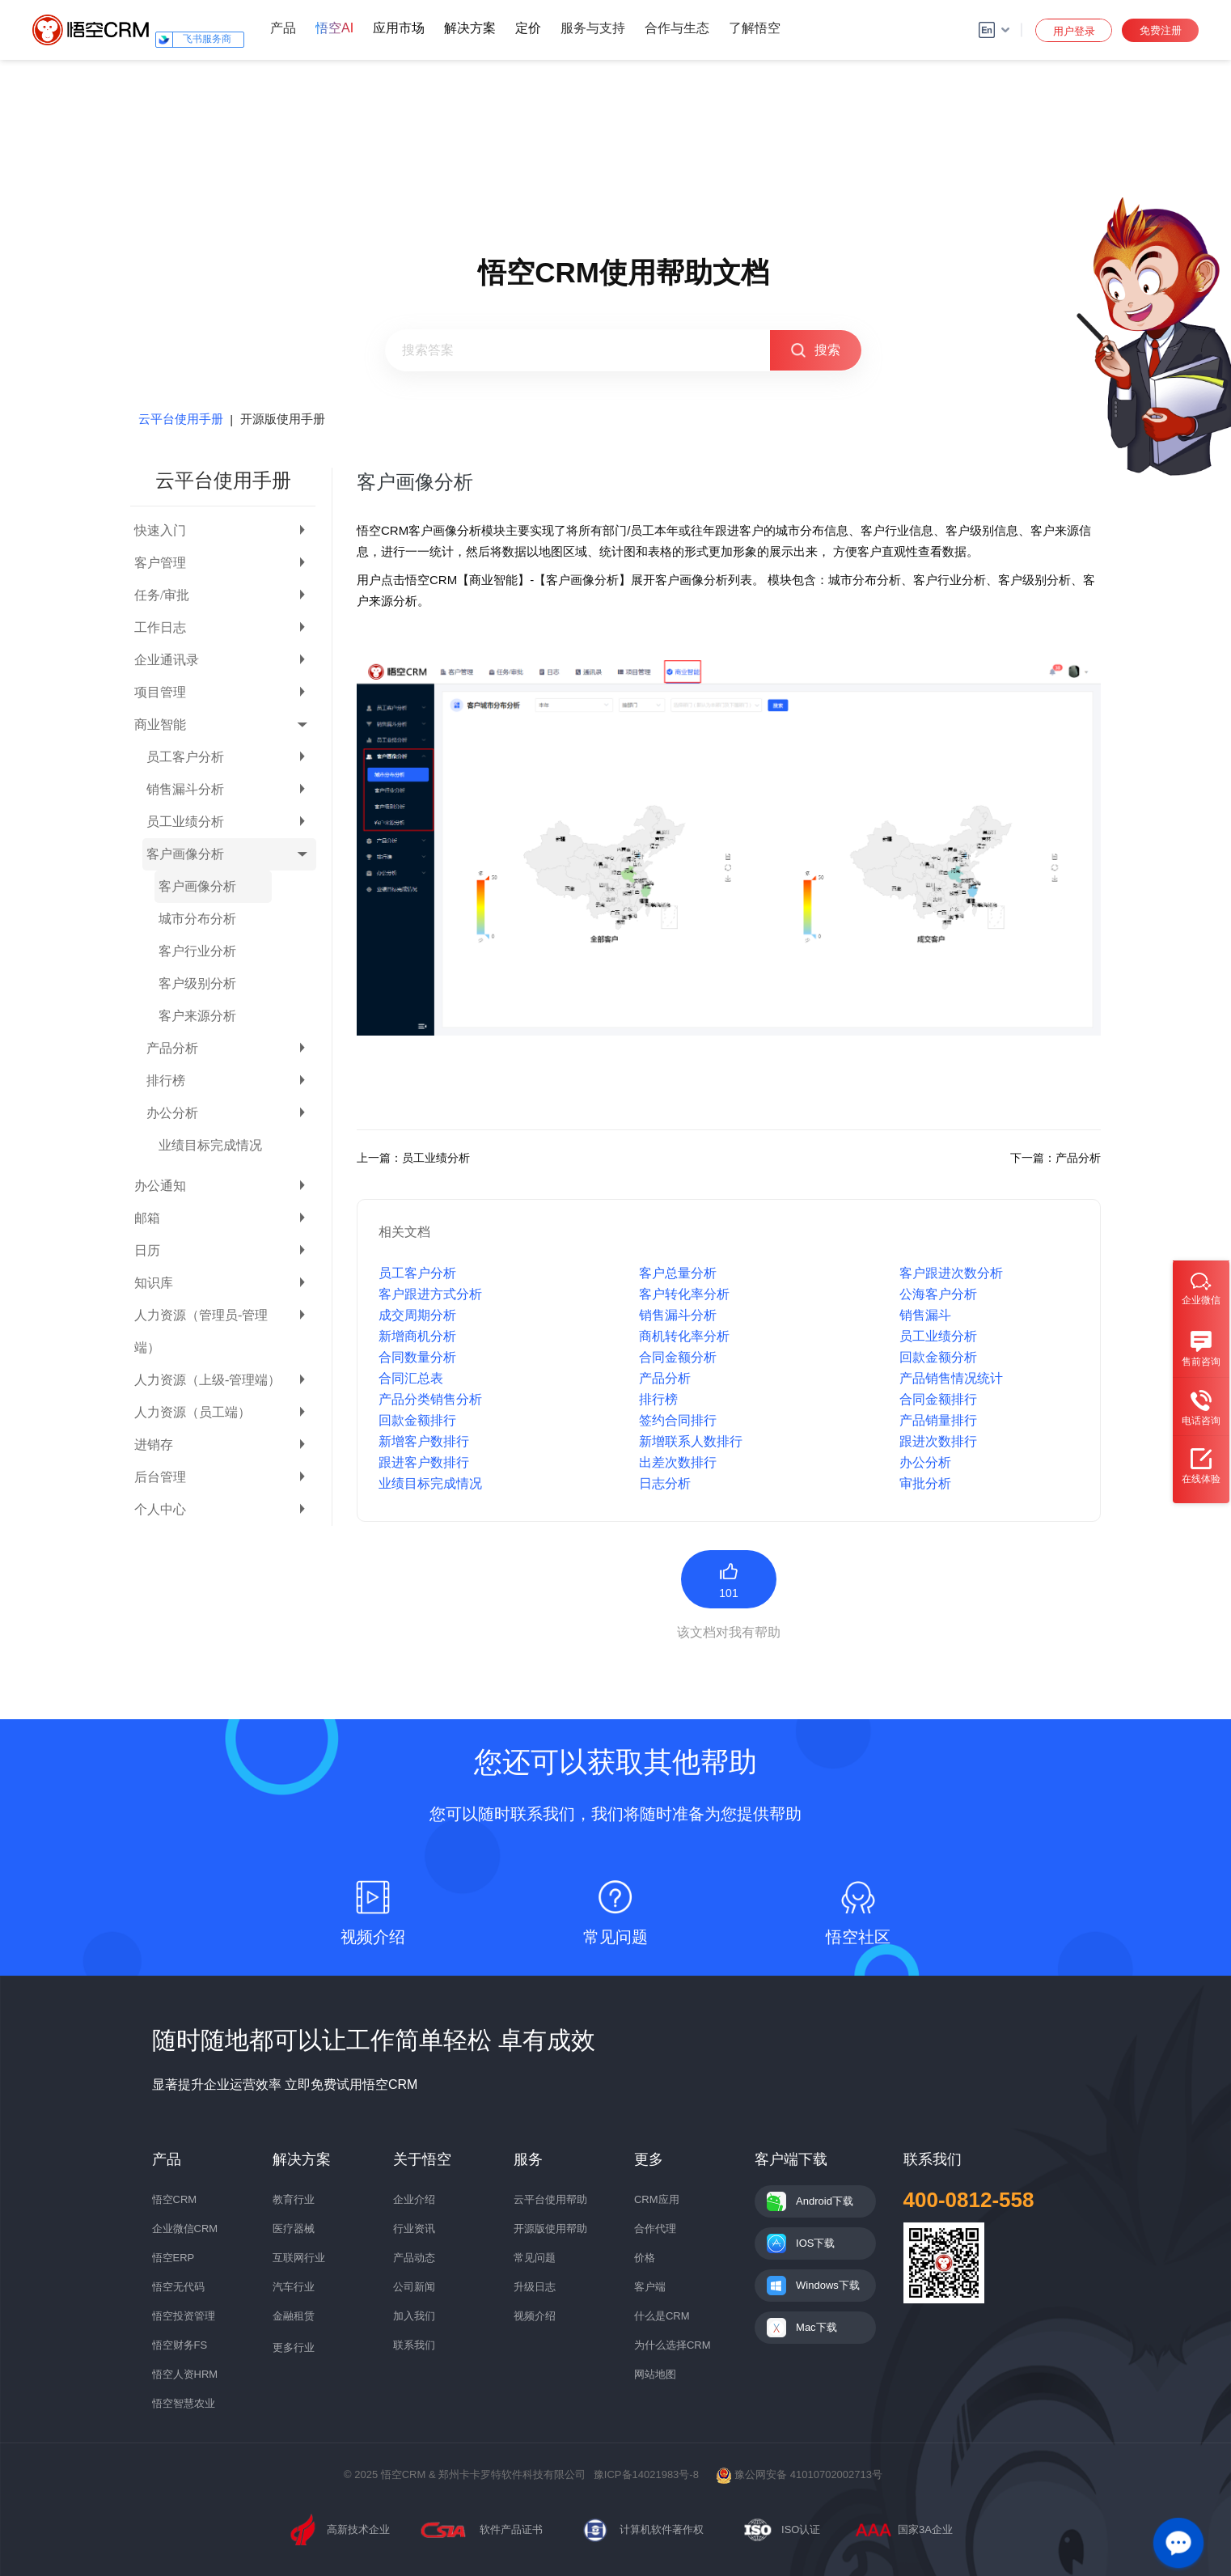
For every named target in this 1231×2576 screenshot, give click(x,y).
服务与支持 (593, 28)
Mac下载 (816, 2327)
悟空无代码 (178, 2287)
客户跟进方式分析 (430, 1294)
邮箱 (147, 1218)
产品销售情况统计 (951, 1378)
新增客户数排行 (424, 1441)
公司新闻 (414, 2287)
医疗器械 (294, 2228)
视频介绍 (535, 2316)
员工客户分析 (185, 757)
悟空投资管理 (183, 2316)
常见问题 (535, 2258)
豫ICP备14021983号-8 (646, 2474)
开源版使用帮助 (550, 2228)
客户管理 (160, 563)
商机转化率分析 (684, 1336)
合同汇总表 (411, 1378)
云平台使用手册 (180, 419)
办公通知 (160, 1186)
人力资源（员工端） (192, 1412)
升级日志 (535, 2287)
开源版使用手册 (282, 419)
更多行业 (294, 2347)
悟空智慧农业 (183, 2403)
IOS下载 (815, 2243)
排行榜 (165, 1080)
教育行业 (294, 2199)
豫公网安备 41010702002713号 (799, 2474)
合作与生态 (677, 28)
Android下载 (824, 2201)
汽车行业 (294, 2287)
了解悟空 (754, 28)
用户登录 (1074, 31)
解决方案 (470, 28)
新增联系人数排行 (690, 1441)
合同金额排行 (938, 1399)
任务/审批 (161, 595)
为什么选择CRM (672, 2345)
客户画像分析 (185, 854)
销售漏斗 (925, 1315)
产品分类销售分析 (430, 1399)
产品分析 (172, 1048)
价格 (644, 2258)
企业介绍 (414, 2199)
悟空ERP (173, 2258)
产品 (283, 28)
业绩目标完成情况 (210, 1145)
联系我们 (414, 2345)
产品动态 (414, 2258)
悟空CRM (174, 2199)
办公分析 (172, 1113)
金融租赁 (294, 2316)
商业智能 (160, 724)
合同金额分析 (678, 1357)
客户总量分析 (678, 1273)
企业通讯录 (166, 660)
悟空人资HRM (185, 2374)
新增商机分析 (417, 1336)
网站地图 (655, 2374)
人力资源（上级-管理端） (207, 1380)
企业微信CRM (185, 2228)
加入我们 (414, 2316)
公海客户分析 (938, 1294)
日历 (147, 1250)
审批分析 (925, 1483)
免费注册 (1161, 30)
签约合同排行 (678, 1420)
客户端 (650, 2287)
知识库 (153, 1283)
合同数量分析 (417, 1357)
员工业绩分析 (185, 821)
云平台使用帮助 (550, 2199)
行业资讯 (414, 2228)
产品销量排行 (938, 1420)
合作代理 (655, 2228)
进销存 (153, 1444)
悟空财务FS (180, 2345)
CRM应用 (656, 2199)
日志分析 (665, 1483)
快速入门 (160, 530)
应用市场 (399, 28)
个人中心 (160, 1509)
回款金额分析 (938, 1357)
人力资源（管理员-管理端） (201, 1331)
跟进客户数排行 (424, 1462)
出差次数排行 (678, 1462)
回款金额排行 (417, 1420)
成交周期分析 (417, 1315)
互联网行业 (299, 2258)
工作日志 (160, 627)
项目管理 (160, 692)
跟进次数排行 (938, 1441)
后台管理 (160, 1477)
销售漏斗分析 (185, 789)
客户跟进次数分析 (951, 1273)
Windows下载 (828, 2285)
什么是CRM (662, 2316)
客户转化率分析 (684, 1294)
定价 (528, 28)
